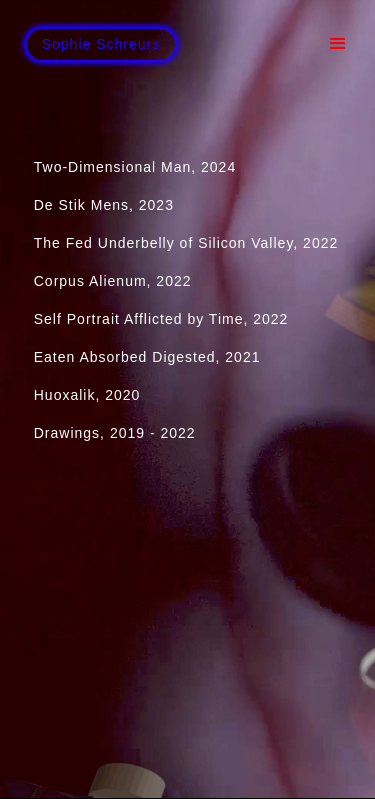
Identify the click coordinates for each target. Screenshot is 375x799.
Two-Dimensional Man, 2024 (135, 167)
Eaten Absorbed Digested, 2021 (147, 357)
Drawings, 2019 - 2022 (115, 433)
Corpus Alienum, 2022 (113, 281)
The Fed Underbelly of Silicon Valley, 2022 (186, 243)
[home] (101, 44)
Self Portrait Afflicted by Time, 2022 (161, 319)
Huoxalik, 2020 (99, 395)
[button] (338, 44)
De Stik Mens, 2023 (104, 205)
